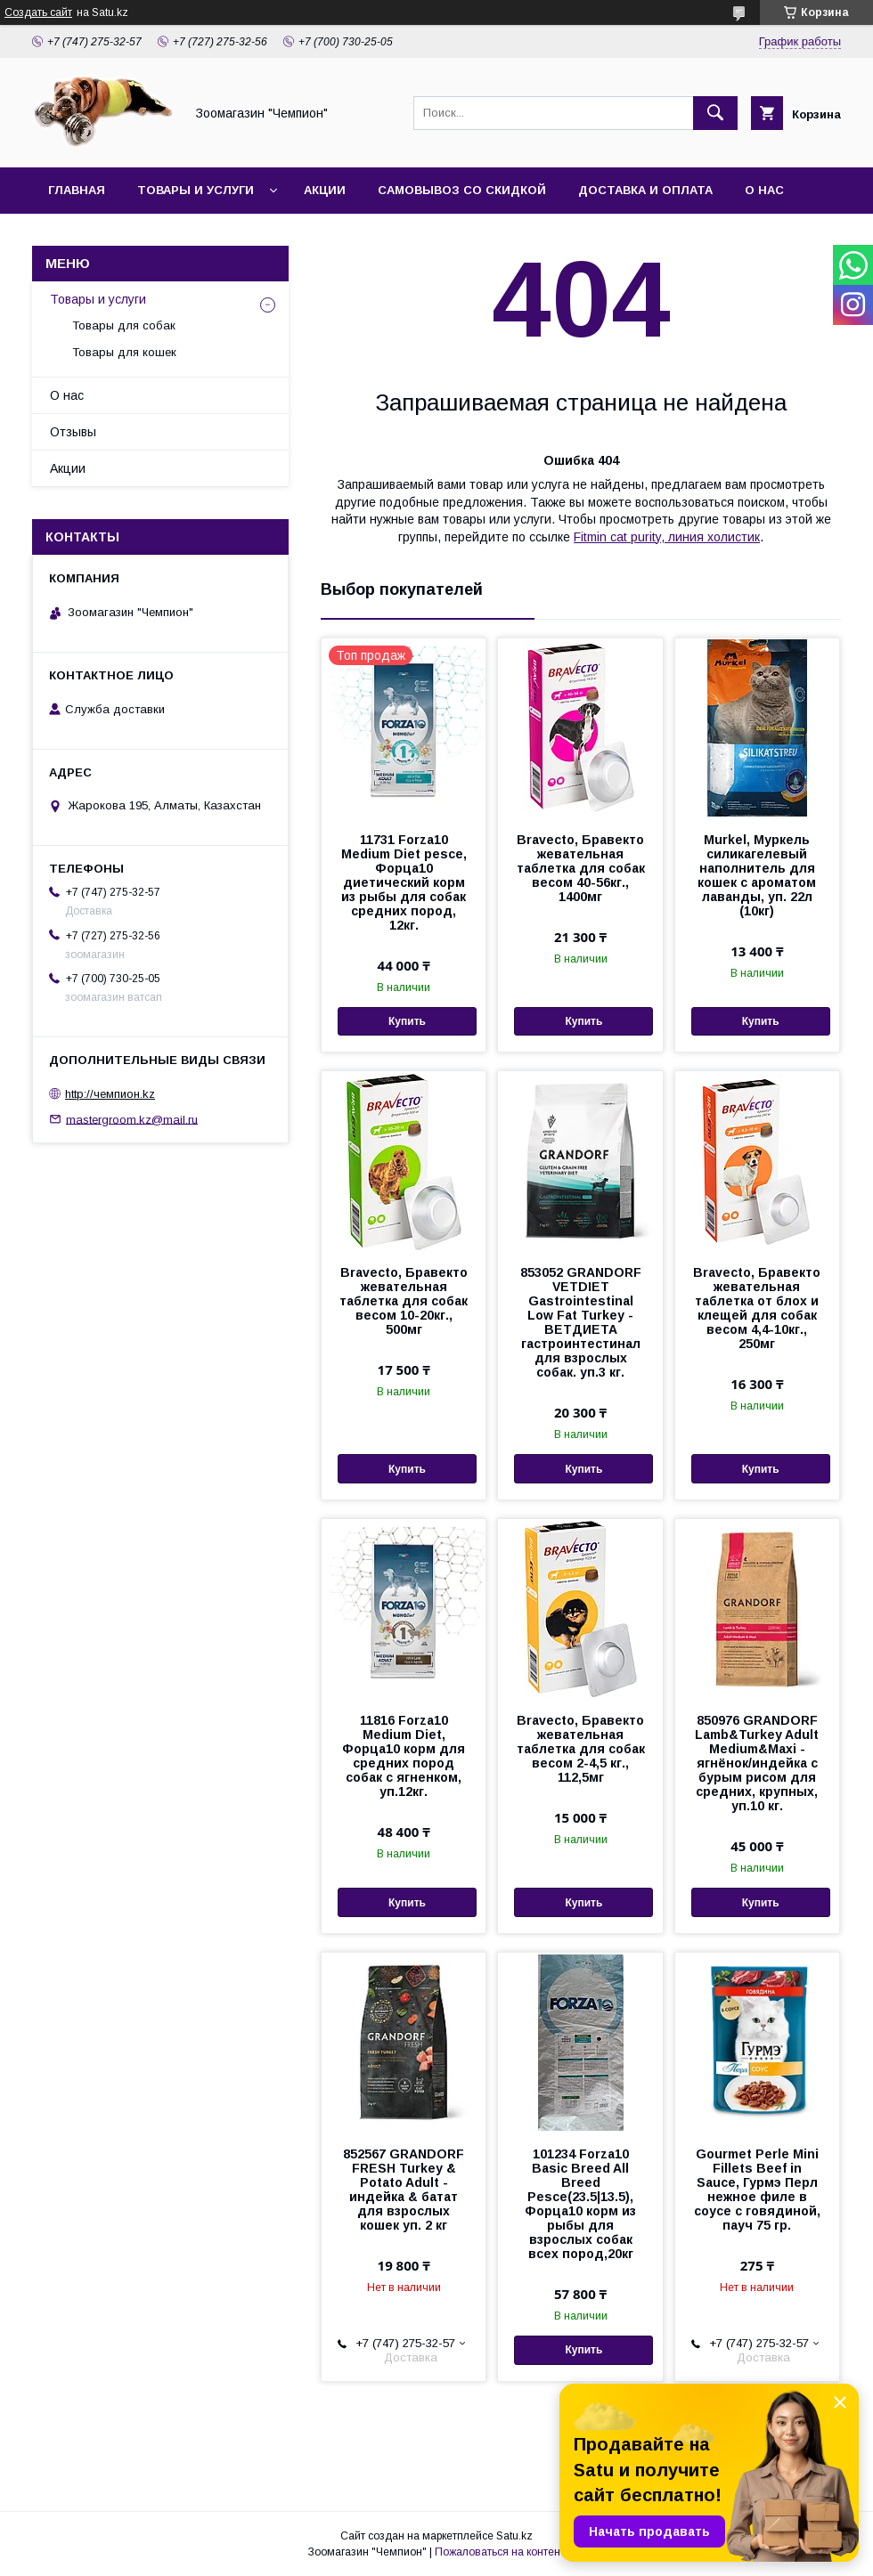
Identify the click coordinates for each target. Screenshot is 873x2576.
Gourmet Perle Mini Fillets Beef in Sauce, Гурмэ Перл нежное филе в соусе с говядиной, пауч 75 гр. (757, 2189)
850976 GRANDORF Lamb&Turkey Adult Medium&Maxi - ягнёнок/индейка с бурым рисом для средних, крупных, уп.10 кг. (757, 1763)
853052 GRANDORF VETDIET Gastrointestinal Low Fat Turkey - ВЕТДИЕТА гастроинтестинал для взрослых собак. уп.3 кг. (580, 1322)
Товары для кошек (124, 352)
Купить (407, 1021)
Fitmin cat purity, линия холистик (667, 537)
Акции (325, 190)
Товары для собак (123, 325)
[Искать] (715, 113)
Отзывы (73, 432)
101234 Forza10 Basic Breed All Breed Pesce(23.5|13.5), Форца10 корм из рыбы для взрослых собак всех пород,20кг (580, 2204)
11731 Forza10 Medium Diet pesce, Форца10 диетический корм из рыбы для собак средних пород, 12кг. (404, 882)
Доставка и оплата (645, 190)
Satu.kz (514, 2536)
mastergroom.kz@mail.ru (132, 1118)
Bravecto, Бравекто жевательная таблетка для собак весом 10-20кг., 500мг (403, 1301)
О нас (764, 190)
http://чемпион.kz (110, 1094)
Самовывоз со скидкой (462, 190)
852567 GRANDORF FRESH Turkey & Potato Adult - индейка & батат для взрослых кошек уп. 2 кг (403, 2189)
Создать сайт (38, 12)
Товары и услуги (195, 190)
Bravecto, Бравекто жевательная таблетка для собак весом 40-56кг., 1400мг (581, 868)
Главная (76, 190)
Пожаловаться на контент (500, 2552)
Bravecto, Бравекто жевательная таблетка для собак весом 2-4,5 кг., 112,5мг (581, 1748)
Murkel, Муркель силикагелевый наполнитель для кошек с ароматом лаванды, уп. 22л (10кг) (757, 875)
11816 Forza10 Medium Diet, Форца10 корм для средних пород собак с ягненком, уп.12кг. (403, 1756)
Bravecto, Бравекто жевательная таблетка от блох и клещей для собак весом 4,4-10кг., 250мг (756, 1308)
